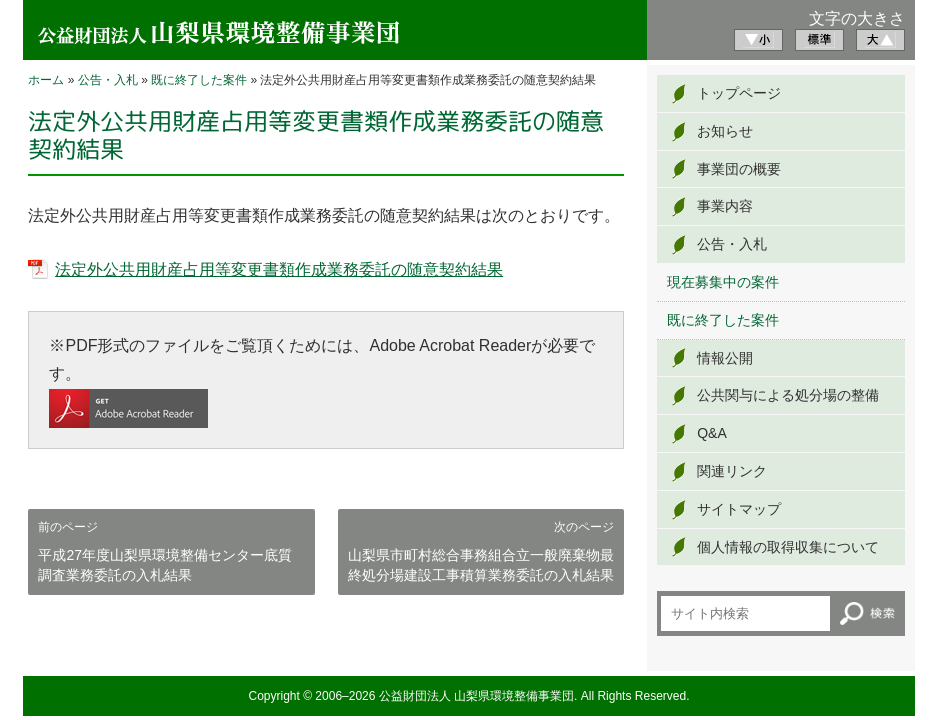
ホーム (46, 80)
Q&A (712, 433)
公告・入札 (108, 80)
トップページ (739, 93)
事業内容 (725, 206)
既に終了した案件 (199, 80)
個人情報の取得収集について (788, 547)
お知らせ (725, 131)
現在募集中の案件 (723, 282)
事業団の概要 (739, 169)
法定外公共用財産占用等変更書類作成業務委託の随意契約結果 (279, 269)
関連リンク (732, 471)
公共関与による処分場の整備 (788, 395)
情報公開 (725, 358)
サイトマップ (739, 509)
